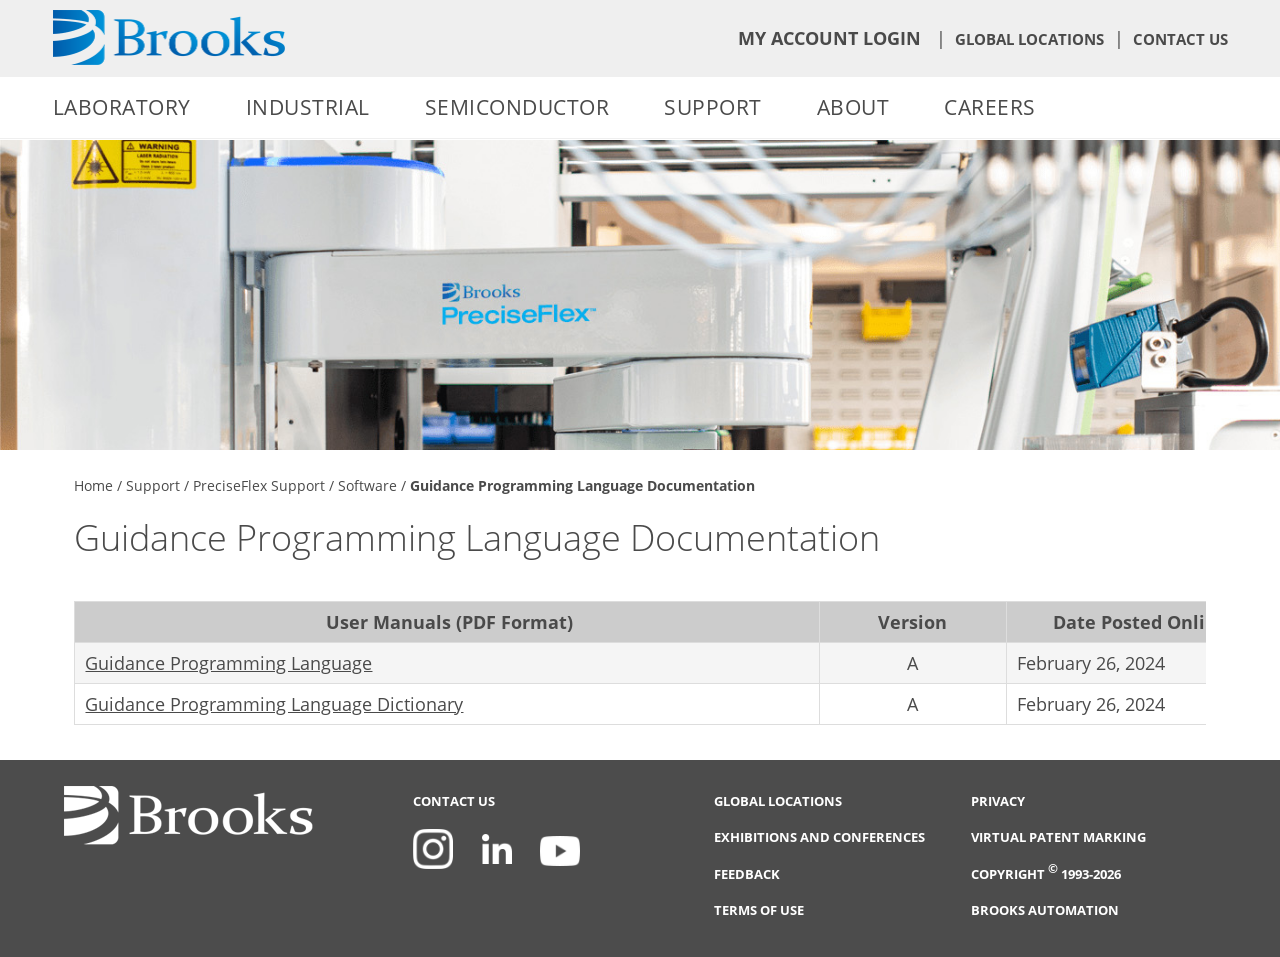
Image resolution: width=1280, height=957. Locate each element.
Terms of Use (759, 910)
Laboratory (122, 107)
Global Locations (1029, 39)
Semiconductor (517, 107)
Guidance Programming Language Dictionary (274, 704)
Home (93, 485)
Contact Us (1180, 39)
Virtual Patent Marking (1058, 837)
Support (713, 107)
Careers (990, 107)
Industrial (308, 107)
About (853, 107)
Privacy (998, 801)
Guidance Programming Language (228, 663)
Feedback (747, 874)
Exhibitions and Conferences (819, 837)
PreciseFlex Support (259, 485)
